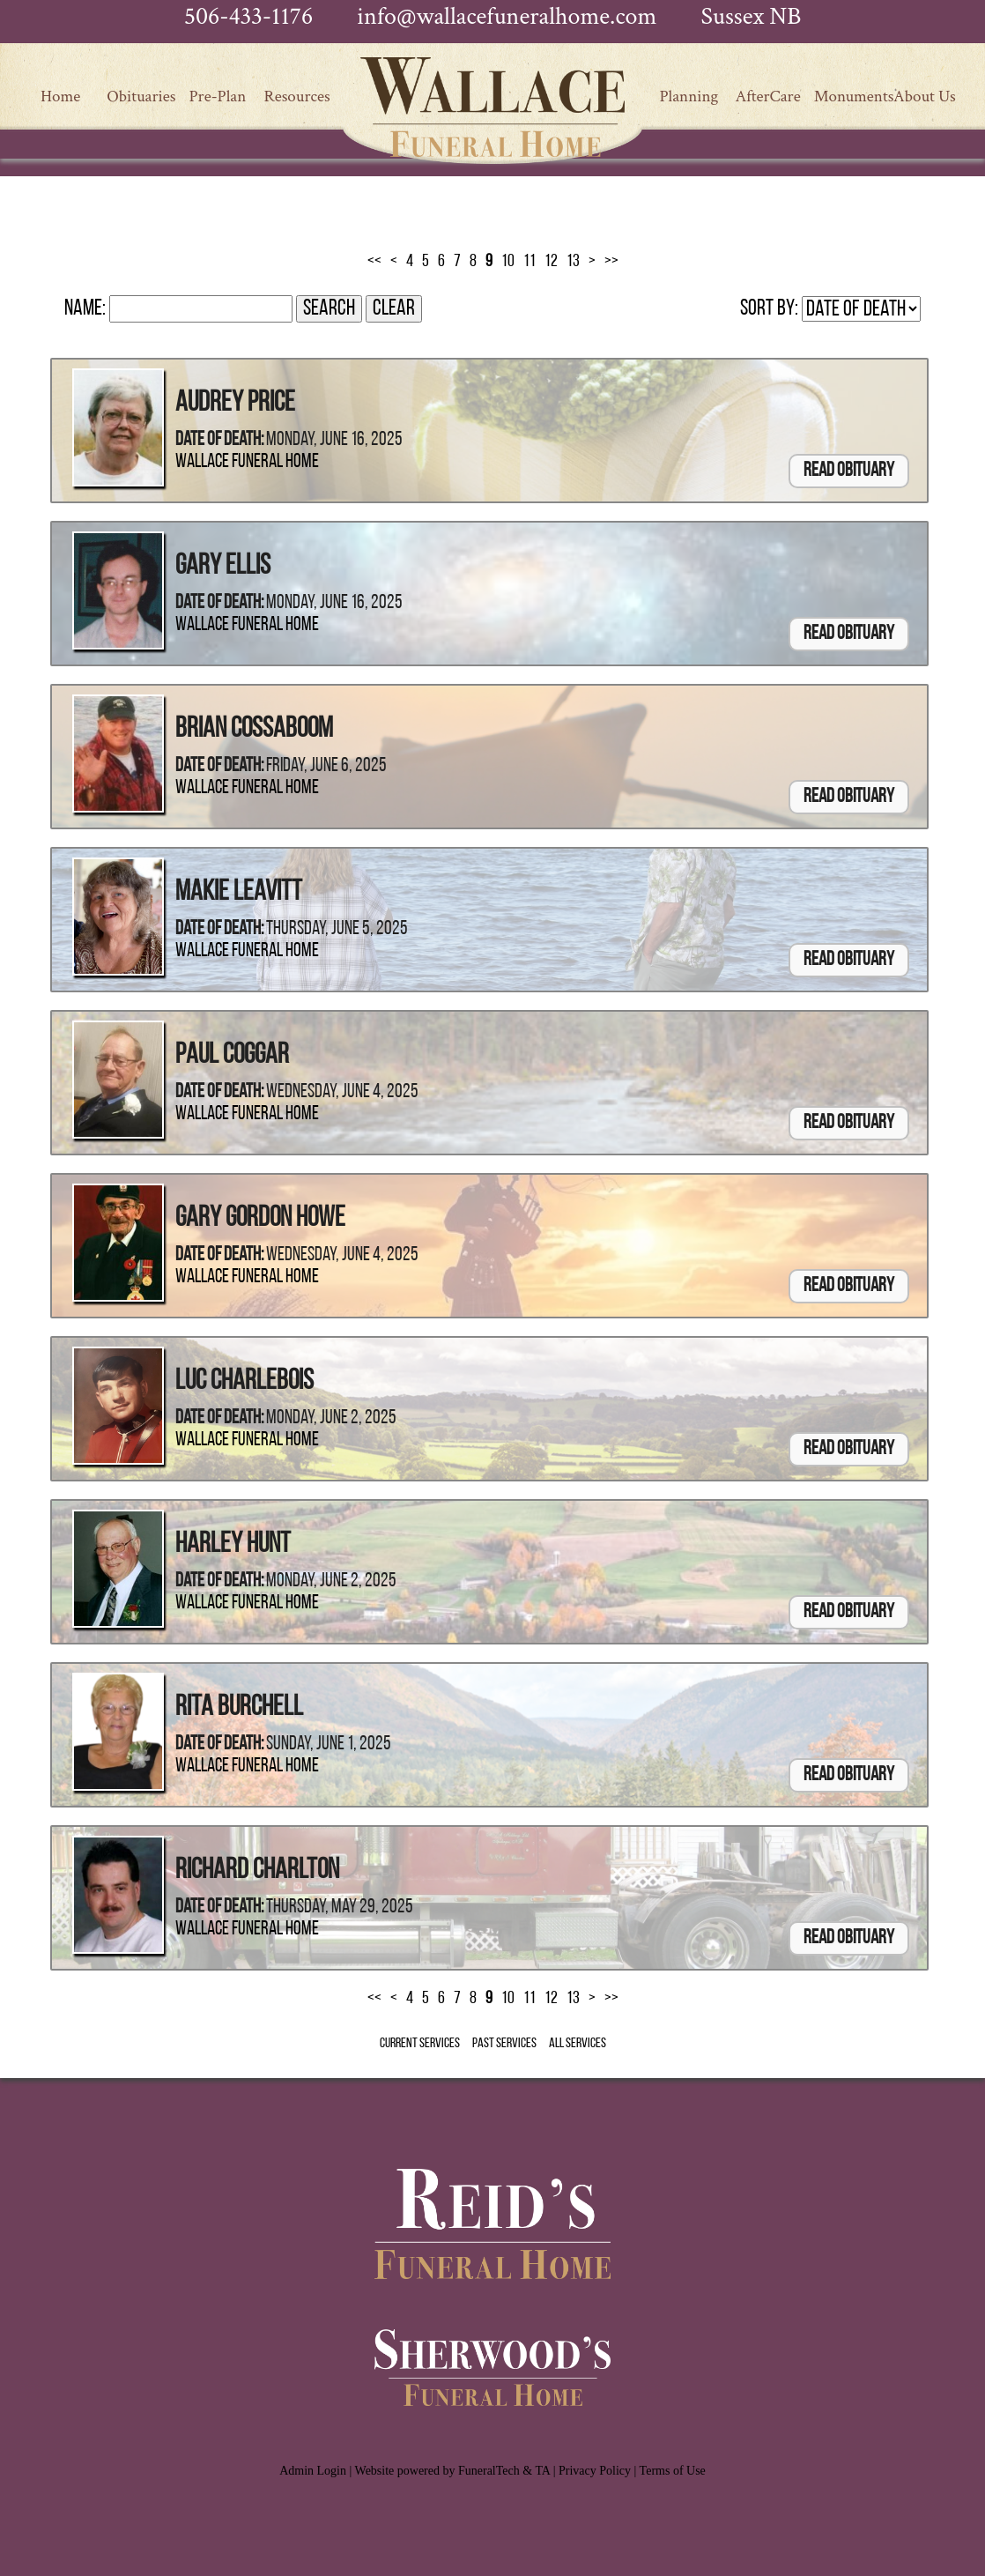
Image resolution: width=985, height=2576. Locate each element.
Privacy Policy (595, 2470)
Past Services (504, 2044)
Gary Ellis (222, 567)
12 (551, 262)
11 (529, 262)
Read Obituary (849, 471)
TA (542, 2470)
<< (374, 262)
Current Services (420, 2044)
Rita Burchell (239, 1708)
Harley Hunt (233, 1545)
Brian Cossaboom (254, 730)
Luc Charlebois (244, 1382)
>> (611, 262)
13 (573, 262)
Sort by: (769, 309)
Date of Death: (219, 440)
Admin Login (312, 2470)
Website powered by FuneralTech (437, 2470)
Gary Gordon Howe (260, 1219)
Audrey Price (235, 404)
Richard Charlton (257, 1871)
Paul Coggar (232, 1056)
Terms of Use (673, 2470)
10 (508, 262)
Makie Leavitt (238, 893)
